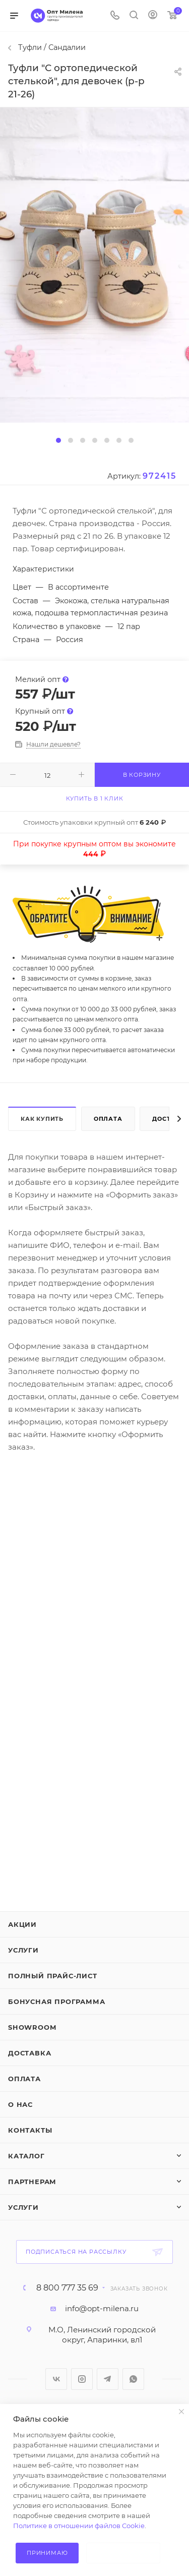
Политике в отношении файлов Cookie (79, 2526)
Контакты (30, 2130)
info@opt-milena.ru (102, 2308)
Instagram (82, 2379)
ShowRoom (32, 2027)
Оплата (108, 1118)
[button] (58, 440)
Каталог (26, 2156)
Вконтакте (56, 2379)
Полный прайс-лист (52, 1976)
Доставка (29, 2053)
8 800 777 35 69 (67, 2288)
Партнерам (32, 2182)
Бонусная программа (56, 2001)
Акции (22, 1924)
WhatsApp (133, 2379)
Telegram (107, 2379)
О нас (20, 2104)
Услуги (23, 1950)
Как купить (42, 1118)
